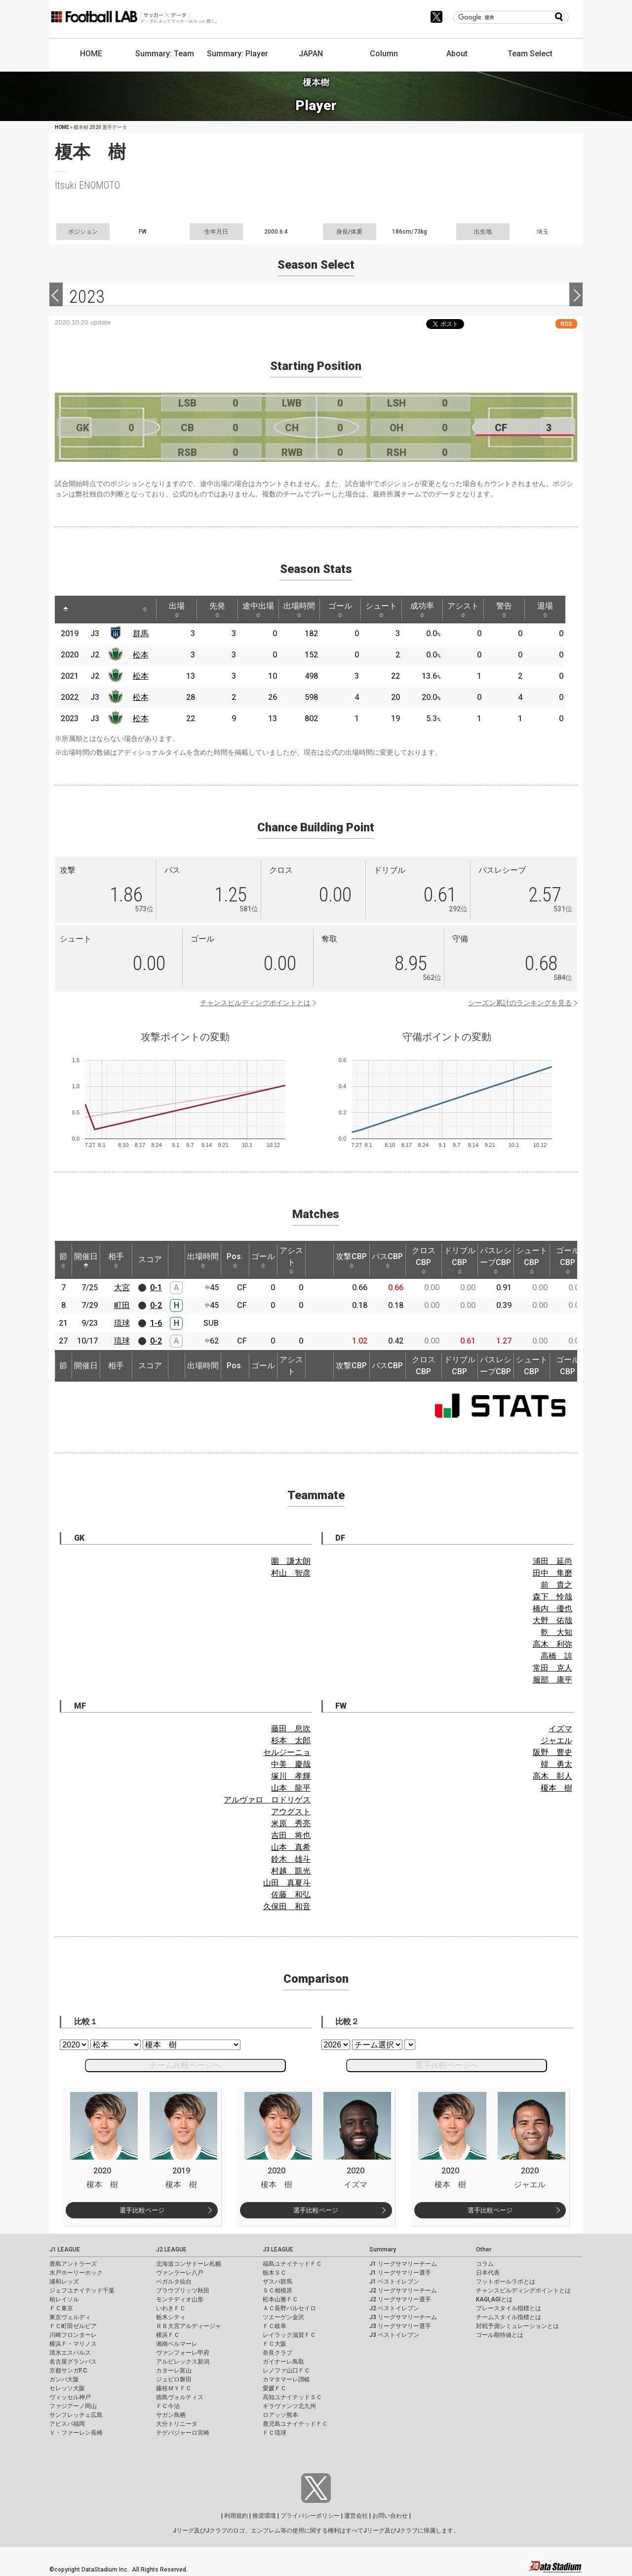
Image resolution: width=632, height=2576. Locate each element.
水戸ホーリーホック (76, 2272)
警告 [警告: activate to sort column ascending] (504, 609)
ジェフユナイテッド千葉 (82, 2290)
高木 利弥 (552, 1644)
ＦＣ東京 (61, 2308)
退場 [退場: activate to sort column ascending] (545, 609)
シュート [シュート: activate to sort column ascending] (381, 609)
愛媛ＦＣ (274, 2388)
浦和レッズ (64, 2281)
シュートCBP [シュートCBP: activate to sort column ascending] (532, 1260)
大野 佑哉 (552, 1620)
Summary (382, 2249)
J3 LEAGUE (278, 2249)
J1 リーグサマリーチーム (403, 2263)
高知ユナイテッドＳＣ (292, 2397)
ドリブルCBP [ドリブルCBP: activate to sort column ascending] (459, 1260)
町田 (122, 1305)
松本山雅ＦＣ (280, 2299)
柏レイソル (64, 2299)
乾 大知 (556, 1632)
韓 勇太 (556, 1764)
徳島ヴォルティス (179, 2397)
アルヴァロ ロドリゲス (267, 1799)
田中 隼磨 (552, 1573)
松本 (141, 654)
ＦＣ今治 (168, 2406)
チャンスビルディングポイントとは (255, 1003)
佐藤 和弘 (291, 1894)
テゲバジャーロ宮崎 (182, 2432)
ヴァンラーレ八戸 (179, 2272)
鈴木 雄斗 (291, 1859)
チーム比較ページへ (185, 2065)
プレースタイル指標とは (508, 2308)
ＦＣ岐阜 (274, 2326)
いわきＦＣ (171, 2308)
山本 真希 (291, 1847)
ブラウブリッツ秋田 (182, 2290)
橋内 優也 (552, 1608)
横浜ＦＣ (168, 2334)
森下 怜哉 (552, 1596)
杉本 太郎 (291, 1740)
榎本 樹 (556, 1788)
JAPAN (311, 53)
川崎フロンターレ (73, 2334)
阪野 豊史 (552, 1752)
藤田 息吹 (291, 1728)
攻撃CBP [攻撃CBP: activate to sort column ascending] (351, 1260)
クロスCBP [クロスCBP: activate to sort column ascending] (423, 1260)
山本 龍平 (291, 1788)
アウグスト (291, 1811)
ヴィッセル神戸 (70, 2397)
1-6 (156, 1323)
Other (483, 2249)
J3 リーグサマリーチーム (403, 2317)
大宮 (122, 1287)
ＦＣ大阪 (274, 2343)
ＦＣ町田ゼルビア (73, 2326)
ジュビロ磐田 (174, 2379)
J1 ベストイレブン (394, 2281)
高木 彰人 (552, 1776)
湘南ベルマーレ (177, 2343)
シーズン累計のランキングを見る (520, 1003)
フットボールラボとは (505, 2281)
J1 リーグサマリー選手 (400, 2272)
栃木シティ (171, 2317)
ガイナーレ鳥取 (283, 2361)
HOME (91, 53)
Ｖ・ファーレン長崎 (76, 2432)
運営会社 (356, 2515)
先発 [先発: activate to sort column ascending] (217, 609)
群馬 (141, 633)
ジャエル (556, 1740)
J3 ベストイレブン (394, 2334)
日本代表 (488, 2272)
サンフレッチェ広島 (76, 2415)
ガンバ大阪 (64, 2379)
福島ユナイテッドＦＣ (292, 2263)
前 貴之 (556, 1585)
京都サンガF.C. (68, 2370)
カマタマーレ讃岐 (286, 2379)
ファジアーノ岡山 (73, 2406)
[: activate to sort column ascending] (84, 609)
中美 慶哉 (291, 1764)
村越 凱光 (291, 1871)
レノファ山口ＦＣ (286, 2370)
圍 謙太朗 (291, 1561)
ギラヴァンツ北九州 (289, 2406)
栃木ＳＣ (274, 2272)
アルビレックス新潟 (182, 2361)
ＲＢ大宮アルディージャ (188, 2326)
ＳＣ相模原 (277, 2290)
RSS (566, 323)
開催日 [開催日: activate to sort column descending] (86, 1260)
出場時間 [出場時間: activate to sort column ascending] (299, 609)
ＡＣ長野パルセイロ (289, 2308)
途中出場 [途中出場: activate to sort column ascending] (258, 609)
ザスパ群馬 (277, 2281)
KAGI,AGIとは (494, 2299)
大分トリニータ (177, 2423)
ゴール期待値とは (499, 2334)
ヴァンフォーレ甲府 (182, 2352)
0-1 (156, 1287)
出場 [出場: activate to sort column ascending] (177, 609)
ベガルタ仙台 (174, 2281)
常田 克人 (552, 1668)
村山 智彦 (291, 1573)
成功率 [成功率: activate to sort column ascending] (422, 609)
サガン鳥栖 (171, 2415)
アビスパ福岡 (67, 2423)
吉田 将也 (291, 1835)
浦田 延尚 (552, 1561)
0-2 (156, 1305)
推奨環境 (264, 2515)
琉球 (122, 1323)
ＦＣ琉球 (274, 2432)
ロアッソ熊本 (280, 2415)
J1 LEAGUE (64, 2249)
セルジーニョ (287, 1752)
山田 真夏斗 (287, 1882)
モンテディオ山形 (179, 2299)
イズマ (560, 1728)
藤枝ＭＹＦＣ (174, 2388)
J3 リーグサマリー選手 (400, 2326)
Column (384, 53)
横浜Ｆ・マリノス (73, 2343)
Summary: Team (164, 53)
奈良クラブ (277, 2352)
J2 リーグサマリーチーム (403, 2290)
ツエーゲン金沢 (283, 2317)
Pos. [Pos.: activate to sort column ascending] (235, 1260)
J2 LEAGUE (171, 2249)
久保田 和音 (287, 1906)
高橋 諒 (556, 1656)
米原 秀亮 (291, 1823)
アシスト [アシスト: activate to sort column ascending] (463, 609)
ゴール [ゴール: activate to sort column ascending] (340, 609)
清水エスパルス (70, 2352)
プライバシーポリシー (310, 2515)
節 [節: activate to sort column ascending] (63, 1260)
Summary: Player (237, 53)
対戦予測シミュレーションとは (517, 2326)
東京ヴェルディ (70, 2317)
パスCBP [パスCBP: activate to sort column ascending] (387, 1260)
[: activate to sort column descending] (66, 609)
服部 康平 (552, 1679)
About (457, 53)
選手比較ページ (141, 2210)
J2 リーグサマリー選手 (400, 2299)
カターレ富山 (174, 2370)
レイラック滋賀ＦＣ (289, 2334)
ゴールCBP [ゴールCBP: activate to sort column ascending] (568, 1260)
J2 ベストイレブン (394, 2308)
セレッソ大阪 (67, 2388)
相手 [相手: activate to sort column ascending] (116, 1260)
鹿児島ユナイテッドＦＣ (295, 2423)
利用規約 (236, 2515)
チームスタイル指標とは (508, 2317)
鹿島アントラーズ (73, 2263)
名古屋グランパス (73, 2361)
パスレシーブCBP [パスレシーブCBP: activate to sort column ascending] (496, 1260)
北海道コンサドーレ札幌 (188, 2263)
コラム (485, 2263)
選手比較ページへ (446, 2065)
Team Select (530, 53)
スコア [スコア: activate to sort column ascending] (150, 1259)
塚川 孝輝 (291, 1776)
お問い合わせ (390, 2515)
